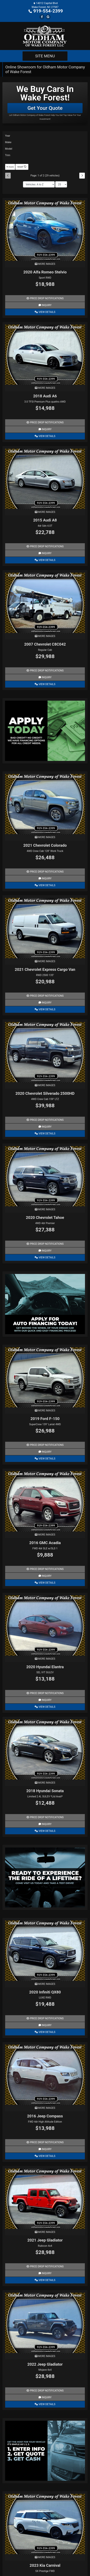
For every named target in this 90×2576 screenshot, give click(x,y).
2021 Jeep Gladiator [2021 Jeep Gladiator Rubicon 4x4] (45, 2240)
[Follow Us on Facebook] (41, 16)
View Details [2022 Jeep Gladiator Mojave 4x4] (45, 2404)
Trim (7, 155)
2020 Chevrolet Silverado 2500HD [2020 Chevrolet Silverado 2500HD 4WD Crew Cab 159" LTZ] (45, 1093)
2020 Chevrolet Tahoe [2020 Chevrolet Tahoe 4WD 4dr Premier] (45, 1217)
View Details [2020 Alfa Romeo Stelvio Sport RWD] (45, 312)
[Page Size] (61, 184)
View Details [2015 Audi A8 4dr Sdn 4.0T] (45, 560)
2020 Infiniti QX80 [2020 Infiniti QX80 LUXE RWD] (45, 1992)
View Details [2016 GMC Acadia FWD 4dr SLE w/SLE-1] (45, 1582)
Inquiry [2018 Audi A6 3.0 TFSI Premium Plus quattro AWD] (45, 429)
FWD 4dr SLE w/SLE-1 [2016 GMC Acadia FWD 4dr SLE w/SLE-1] (44, 1548)
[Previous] (8, 176)
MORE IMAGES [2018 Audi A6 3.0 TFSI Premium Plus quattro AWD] (45, 387)
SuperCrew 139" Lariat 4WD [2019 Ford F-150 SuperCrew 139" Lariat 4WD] (45, 1424)
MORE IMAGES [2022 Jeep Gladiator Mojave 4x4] (45, 2356)
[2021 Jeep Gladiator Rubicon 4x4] (45, 2198)
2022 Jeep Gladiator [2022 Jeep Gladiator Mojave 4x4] (45, 2364)
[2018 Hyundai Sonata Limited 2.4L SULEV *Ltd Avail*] (45, 1749)
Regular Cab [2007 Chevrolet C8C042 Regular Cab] (45, 649)
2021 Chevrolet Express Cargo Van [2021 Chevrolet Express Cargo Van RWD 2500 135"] (45, 969)
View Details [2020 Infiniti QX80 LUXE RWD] (45, 2032)
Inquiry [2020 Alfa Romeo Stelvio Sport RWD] (45, 305)
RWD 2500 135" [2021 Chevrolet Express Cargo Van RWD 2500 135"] (45, 975)
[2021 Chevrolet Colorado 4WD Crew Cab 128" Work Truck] (45, 803)
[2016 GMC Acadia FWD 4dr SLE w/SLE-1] (45, 1501)
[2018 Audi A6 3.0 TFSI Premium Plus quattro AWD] (45, 354)
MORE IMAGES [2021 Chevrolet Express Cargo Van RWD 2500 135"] (45, 961)
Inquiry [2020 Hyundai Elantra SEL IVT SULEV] (45, 1700)
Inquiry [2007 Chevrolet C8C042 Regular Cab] (45, 677)
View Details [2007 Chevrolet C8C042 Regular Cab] (45, 684)
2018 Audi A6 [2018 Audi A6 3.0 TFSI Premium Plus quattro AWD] (45, 396)
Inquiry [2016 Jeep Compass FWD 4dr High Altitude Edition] (45, 2149)
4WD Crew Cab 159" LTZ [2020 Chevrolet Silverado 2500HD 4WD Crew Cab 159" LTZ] (45, 1099)
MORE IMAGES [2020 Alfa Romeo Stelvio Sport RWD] (45, 263)
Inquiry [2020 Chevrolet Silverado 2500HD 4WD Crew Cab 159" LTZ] (45, 1126)
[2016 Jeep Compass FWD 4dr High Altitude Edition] (45, 2074)
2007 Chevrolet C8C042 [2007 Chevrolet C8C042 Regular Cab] (45, 644)
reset (21, 166)
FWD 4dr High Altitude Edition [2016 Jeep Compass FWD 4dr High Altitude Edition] (45, 2121)
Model (8, 148)
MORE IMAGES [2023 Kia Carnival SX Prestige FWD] (45, 2557)
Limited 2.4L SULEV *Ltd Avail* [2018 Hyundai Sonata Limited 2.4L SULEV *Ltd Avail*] (45, 1796)
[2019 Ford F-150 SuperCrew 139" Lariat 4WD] (45, 1377)
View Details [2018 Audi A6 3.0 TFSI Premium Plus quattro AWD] (45, 436)
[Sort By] (39, 184)
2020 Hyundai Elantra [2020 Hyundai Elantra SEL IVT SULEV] (45, 1667)
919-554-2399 (48, 11)
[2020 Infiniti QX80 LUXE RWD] (45, 1950)
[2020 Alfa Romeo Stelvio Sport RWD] (45, 230)
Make (8, 142)
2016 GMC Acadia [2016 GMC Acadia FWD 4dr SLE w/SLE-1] (45, 1543)
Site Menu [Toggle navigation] (45, 56)
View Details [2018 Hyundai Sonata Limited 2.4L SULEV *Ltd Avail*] (45, 1830)
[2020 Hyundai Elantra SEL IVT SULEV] (45, 1625)
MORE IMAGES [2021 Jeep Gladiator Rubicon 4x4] (45, 2232)
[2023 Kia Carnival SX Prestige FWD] (45, 2523)
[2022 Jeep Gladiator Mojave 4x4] (45, 2322)
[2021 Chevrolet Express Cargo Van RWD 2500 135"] (45, 927)
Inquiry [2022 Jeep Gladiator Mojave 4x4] (45, 2397)
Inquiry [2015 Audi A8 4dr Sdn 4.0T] (45, 553)
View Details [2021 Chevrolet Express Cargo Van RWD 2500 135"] (45, 1009)
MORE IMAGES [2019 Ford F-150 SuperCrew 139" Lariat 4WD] (45, 1410)
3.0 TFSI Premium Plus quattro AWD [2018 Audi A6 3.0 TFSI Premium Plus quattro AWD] (45, 401)
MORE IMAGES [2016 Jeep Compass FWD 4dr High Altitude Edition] (45, 2107)
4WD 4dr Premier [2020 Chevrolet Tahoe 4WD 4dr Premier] (45, 1223)
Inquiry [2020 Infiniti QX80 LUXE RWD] (45, 2025)
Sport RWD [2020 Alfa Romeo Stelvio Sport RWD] (45, 277)
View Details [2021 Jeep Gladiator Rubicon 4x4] (45, 2280)
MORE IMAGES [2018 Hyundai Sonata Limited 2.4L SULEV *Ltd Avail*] (45, 1782)
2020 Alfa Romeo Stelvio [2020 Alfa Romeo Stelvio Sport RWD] (45, 272)
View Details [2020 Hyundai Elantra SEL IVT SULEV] (45, 1706)
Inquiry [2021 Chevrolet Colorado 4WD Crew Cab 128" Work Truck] (45, 878)
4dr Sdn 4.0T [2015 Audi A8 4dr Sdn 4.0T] (45, 525)
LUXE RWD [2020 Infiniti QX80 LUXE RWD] (45, 1997)
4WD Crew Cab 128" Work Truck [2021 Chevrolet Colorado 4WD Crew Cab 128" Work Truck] (45, 851)
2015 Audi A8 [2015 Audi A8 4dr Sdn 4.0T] (45, 520)
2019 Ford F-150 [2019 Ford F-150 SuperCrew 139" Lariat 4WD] (45, 1418)
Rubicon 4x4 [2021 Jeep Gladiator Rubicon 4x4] (45, 2245)
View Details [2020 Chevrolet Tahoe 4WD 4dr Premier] (45, 1257)
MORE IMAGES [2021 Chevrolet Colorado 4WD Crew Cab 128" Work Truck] (45, 837)
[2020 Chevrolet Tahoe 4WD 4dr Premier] (45, 1175)
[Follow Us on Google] (48, 16)
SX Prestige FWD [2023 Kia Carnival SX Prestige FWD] (45, 2571)
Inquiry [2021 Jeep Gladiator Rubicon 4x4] (45, 2273)
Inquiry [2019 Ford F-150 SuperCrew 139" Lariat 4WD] (45, 1451)
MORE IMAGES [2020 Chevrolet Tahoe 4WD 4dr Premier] (45, 1209)
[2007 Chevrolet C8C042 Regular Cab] (45, 602)
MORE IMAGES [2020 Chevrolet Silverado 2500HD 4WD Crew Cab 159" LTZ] (45, 1085)
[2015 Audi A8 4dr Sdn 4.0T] (45, 478)
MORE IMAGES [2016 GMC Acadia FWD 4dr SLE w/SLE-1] (45, 1534)
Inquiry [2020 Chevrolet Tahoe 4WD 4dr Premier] (45, 1250)
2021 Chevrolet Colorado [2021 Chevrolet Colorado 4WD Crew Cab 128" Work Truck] (45, 845)
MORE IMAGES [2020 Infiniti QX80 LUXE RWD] (45, 1983)
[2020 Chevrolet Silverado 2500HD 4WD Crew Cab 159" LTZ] (45, 1051)
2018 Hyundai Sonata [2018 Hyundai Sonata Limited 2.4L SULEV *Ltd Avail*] (45, 1791)
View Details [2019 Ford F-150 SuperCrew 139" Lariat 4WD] (45, 1458)
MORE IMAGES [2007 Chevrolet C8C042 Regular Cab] (45, 636)
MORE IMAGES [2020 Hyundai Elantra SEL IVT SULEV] (45, 1658)
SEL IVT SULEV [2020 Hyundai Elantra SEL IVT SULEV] (45, 1672)
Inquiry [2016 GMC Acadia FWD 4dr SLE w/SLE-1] (45, 1575)
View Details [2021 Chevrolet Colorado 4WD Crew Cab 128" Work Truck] (45, 885)
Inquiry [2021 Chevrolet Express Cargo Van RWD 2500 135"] (45, 1002)
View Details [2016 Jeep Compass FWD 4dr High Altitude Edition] (45, 2156)
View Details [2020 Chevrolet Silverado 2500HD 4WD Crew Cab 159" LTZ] (45, 1133)
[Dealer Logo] (45, 35)
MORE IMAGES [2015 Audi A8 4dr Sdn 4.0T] (45, 512)
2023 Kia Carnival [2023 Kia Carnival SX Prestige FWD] (45, 2565)
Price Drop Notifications (45, 298)
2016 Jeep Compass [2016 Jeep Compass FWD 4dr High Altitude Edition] (45, 2116)
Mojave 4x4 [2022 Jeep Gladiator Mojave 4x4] (45, 2369)
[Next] (82, 176)
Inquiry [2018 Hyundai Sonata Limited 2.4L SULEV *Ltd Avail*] (45, 1824)
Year (7, 135)
